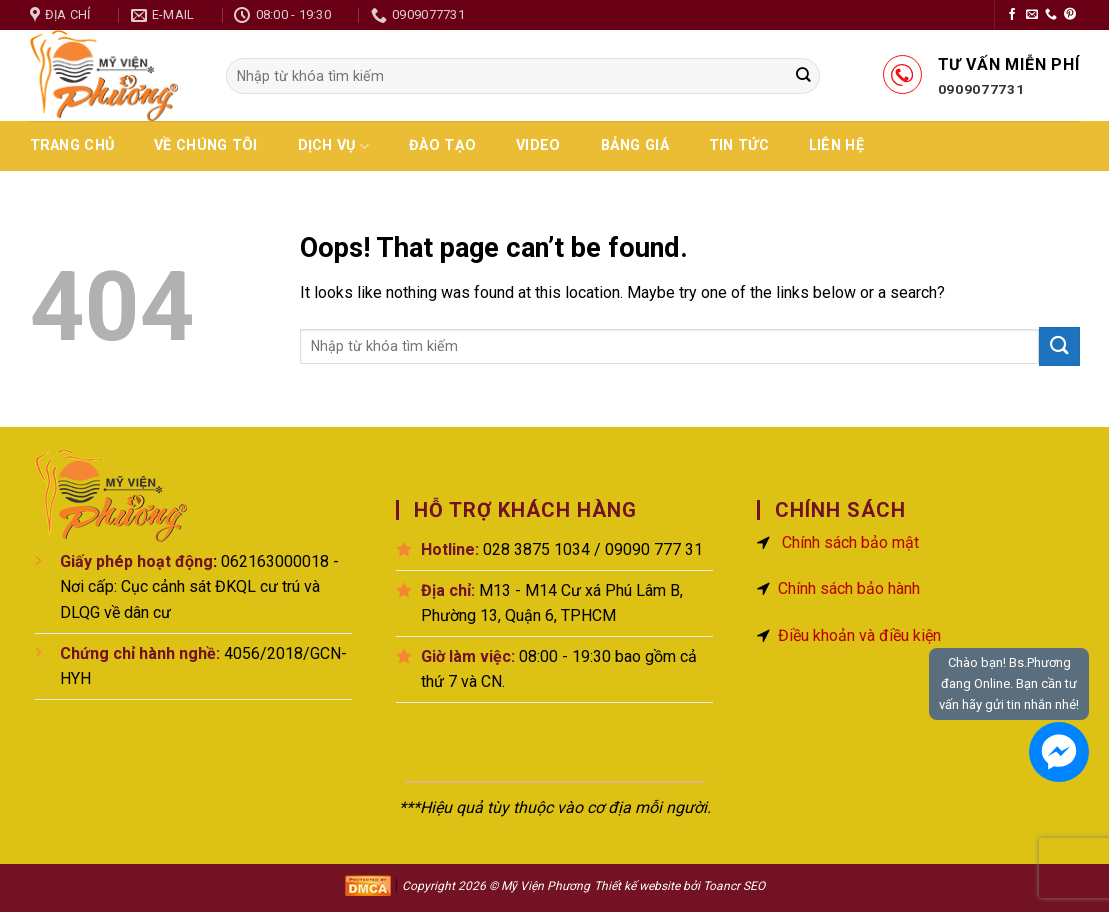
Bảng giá (635, 145)
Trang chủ (72, 145)
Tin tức (739, 145)
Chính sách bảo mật (850, 542)
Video (538, 145)
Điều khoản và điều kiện (859, 635)
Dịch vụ (334, 146)
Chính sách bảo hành (849, 588)
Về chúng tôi (205, 145)
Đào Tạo (442, 145)
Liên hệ (836, 145)
